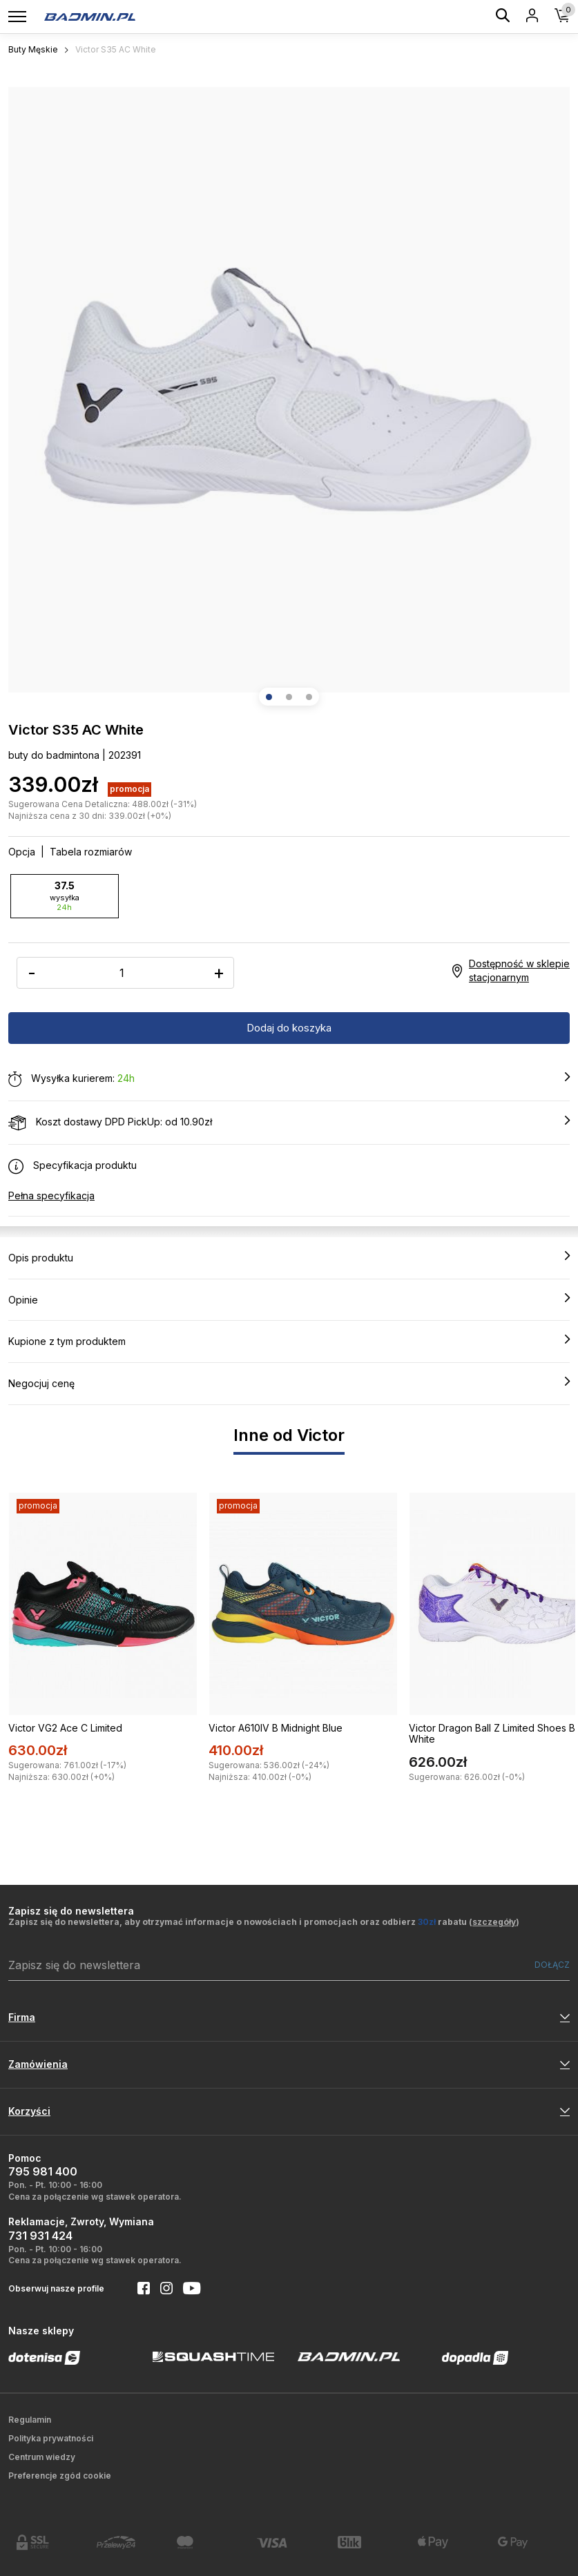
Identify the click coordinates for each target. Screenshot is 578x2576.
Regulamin (29, 2419)
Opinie (289, 1299)
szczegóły (494, 1922)
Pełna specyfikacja (51, 1195)
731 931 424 (40, 2236)
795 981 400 (42, 2171)
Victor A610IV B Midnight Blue (276, 1728)
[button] (269, 697)
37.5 (64, 896)
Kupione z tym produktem (289, 1341)
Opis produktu (289, 1257)
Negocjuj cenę (289, 1383)
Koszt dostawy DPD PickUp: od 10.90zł (289, 1122)
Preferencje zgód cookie (59, 2475)
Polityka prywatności (50, 2438)
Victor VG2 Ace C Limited (65, 1728)
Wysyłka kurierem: (289, 1079)
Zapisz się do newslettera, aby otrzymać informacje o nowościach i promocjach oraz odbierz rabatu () (263, 1922)
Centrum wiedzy (41, 2457)
